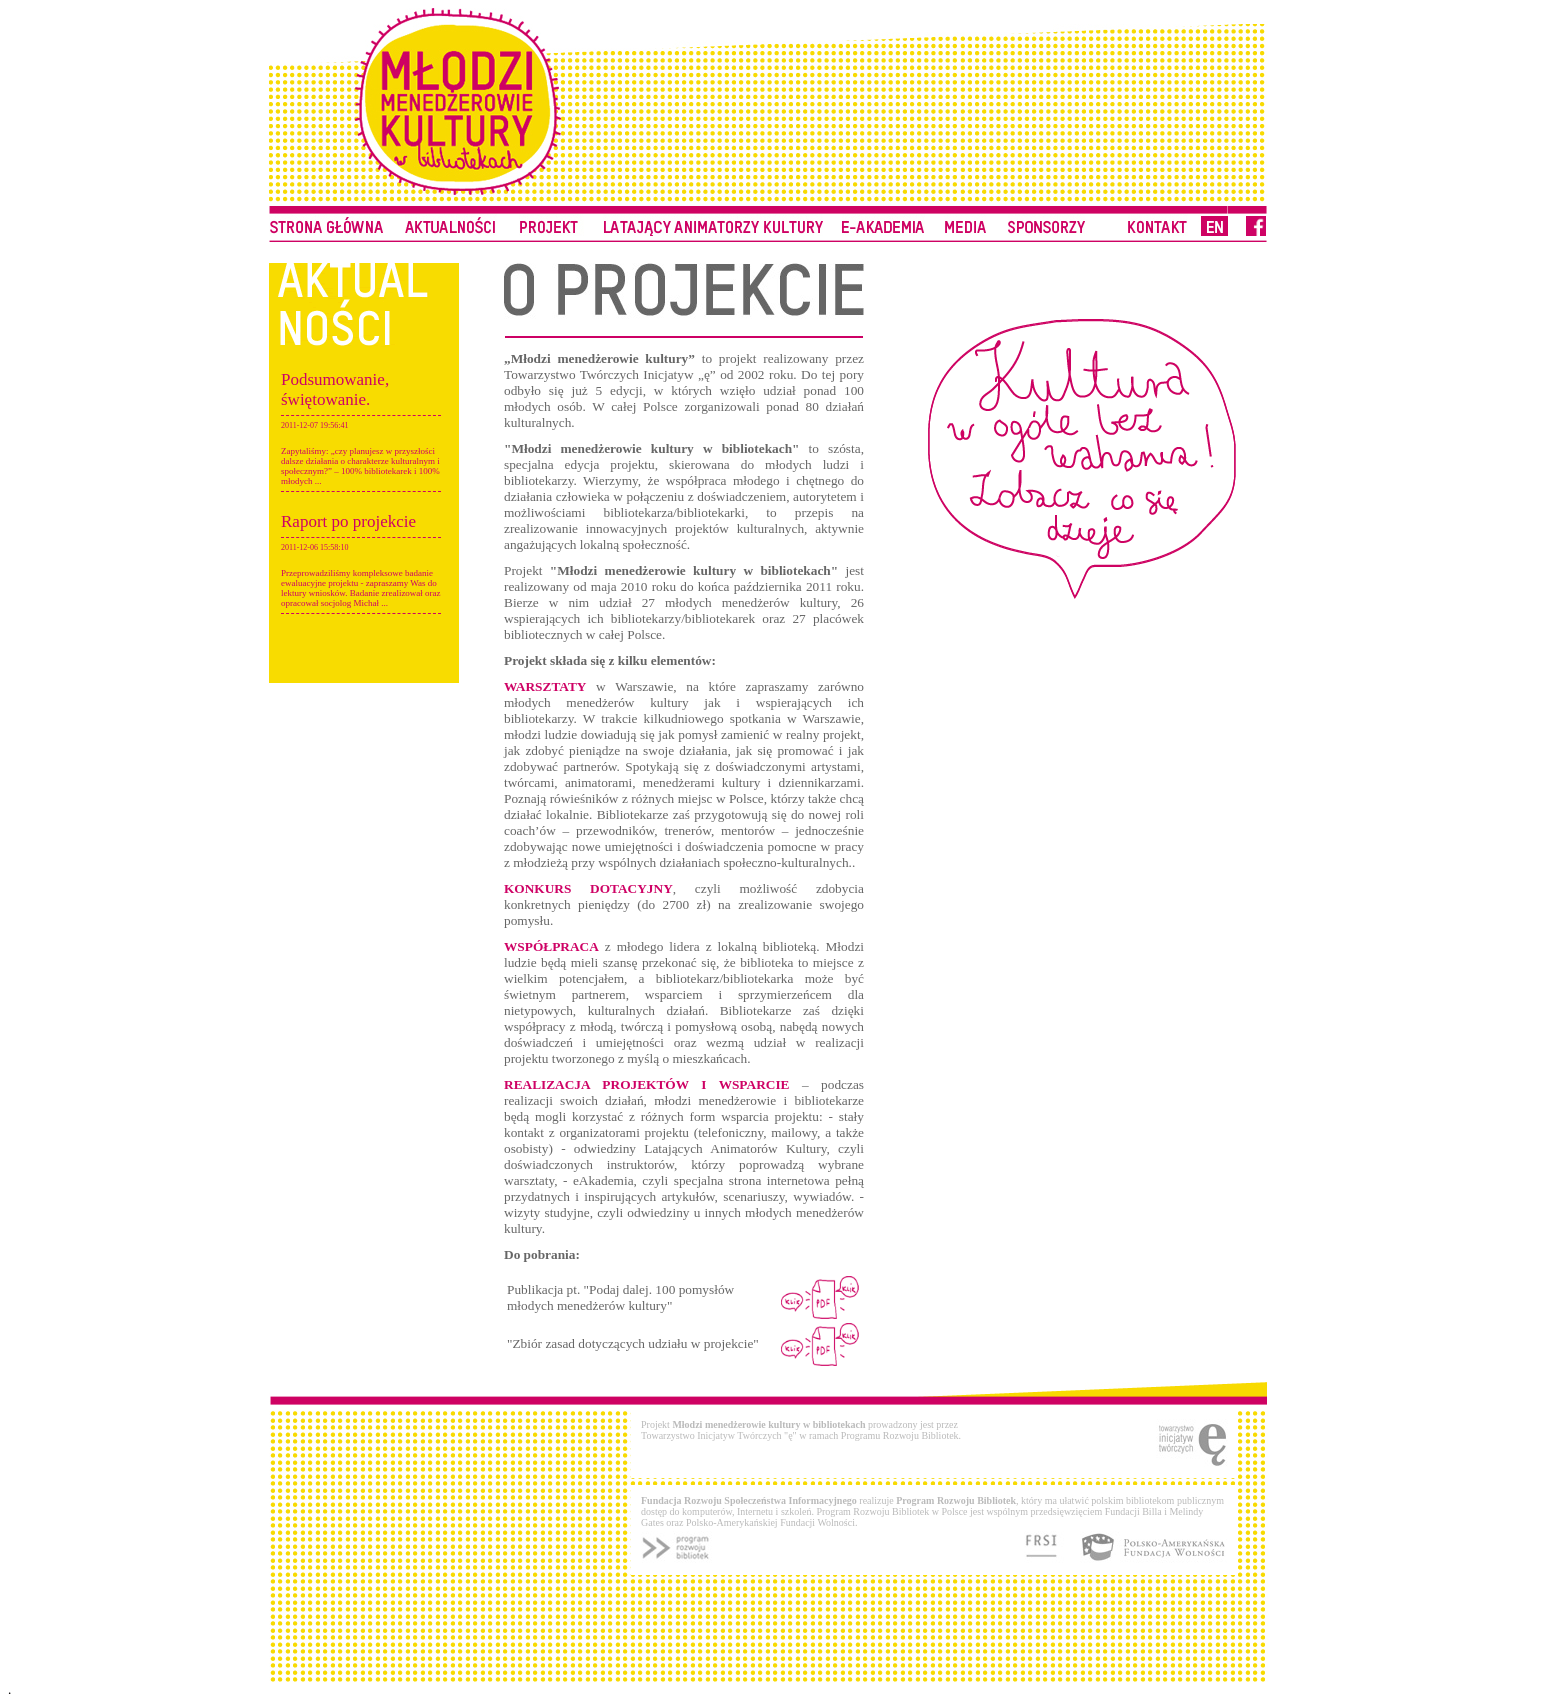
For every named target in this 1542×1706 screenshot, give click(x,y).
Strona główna (326, 221)
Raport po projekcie (348, 521)
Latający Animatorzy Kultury (713, 221)
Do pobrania (883, 221)
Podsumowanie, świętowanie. (335, 389)
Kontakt (1048, 221)
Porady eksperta (449, 221)
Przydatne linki (965, 221)
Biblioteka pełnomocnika (550, 221)
